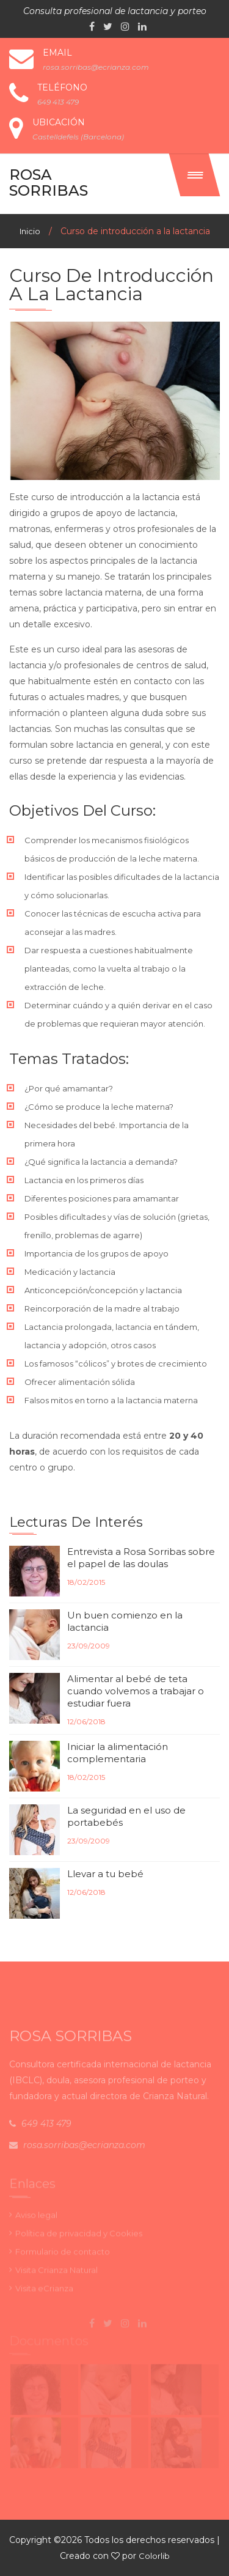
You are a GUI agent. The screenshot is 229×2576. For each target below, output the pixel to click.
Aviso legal (36, 2218)
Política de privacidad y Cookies (78, 2236)
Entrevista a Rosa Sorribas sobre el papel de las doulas (141, 1558)
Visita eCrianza (44, 2291)
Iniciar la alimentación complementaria (117, 1753)
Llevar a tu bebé (105, 1874)
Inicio (30, 231)
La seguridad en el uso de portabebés (126, 1816)
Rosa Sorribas (48, 182)
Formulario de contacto (62, 2254)
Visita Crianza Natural (56, 2273)
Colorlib (154, 2556)
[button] (194, 174)
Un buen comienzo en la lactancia (125, 1621)
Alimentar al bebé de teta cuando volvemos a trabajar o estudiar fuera (135, 1691)
